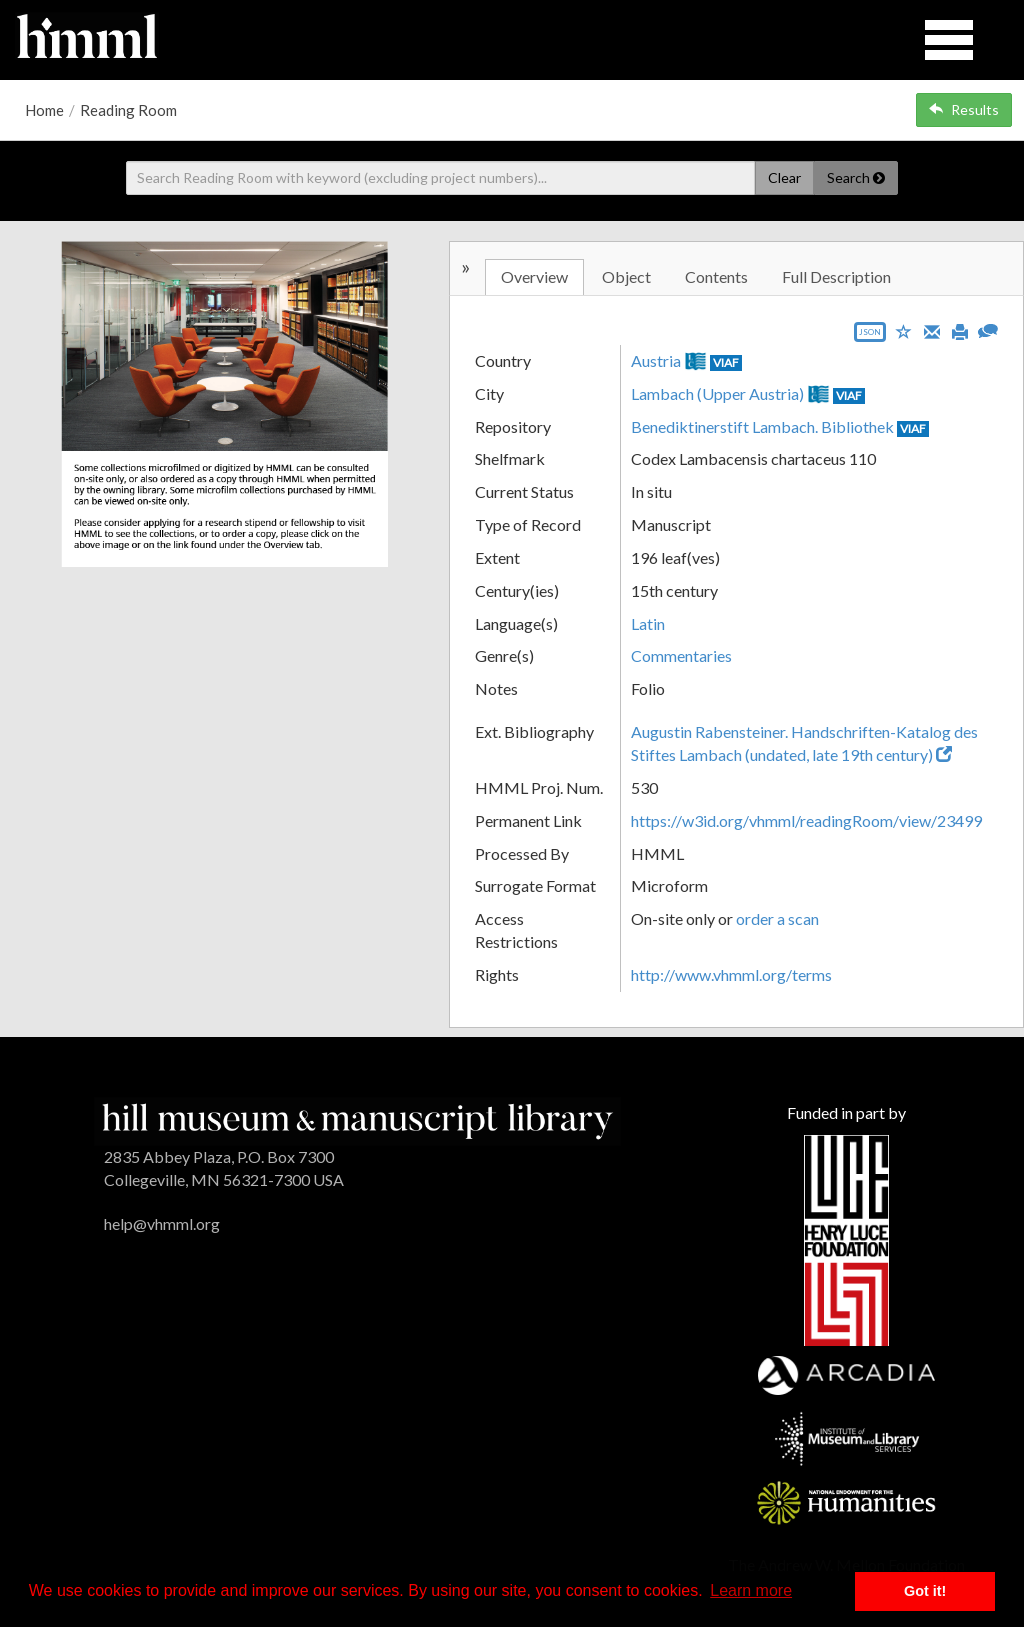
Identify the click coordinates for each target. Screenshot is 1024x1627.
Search (856, 177)
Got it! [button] (925, 1591)
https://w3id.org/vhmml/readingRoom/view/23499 (806, 820)
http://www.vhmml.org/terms (731, 974)
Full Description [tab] (836, 276)
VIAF (726, 362)
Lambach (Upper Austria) (717, 393)
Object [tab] (626, 276)
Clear (784, 177)
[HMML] (357, 1119)
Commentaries (681, 655)
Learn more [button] (751, 1590)
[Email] (932, 330)
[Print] (960, 330)
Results (964, 109)
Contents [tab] (716, 276)
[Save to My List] (904, 330)
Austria (656, 360)
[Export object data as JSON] (870, 336)
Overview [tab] (534, 276)
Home (44, 110)
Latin (648, 623)
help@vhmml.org (162, 1223)
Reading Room (128, 110)
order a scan (777, 918)
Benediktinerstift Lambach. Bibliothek (762, 426)
